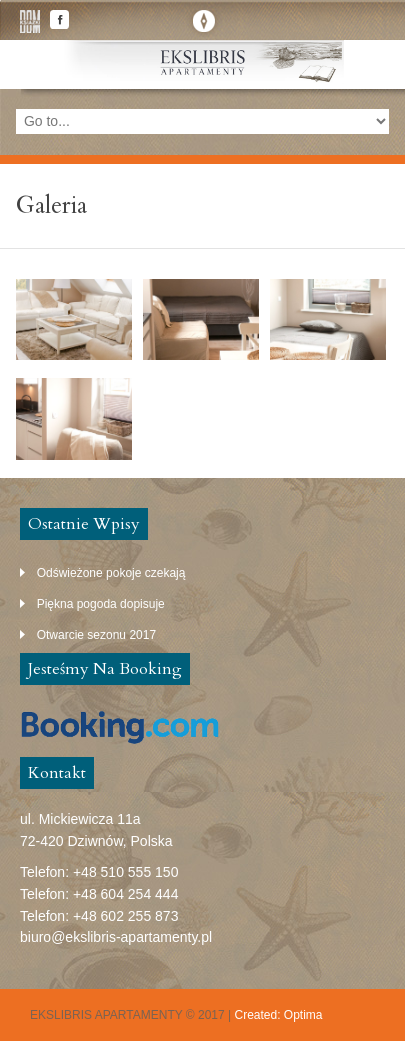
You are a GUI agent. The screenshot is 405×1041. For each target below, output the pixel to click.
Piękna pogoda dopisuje (101, 604)
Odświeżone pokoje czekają (111, 573)
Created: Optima (279, 1015)
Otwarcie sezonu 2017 (96, 635)
